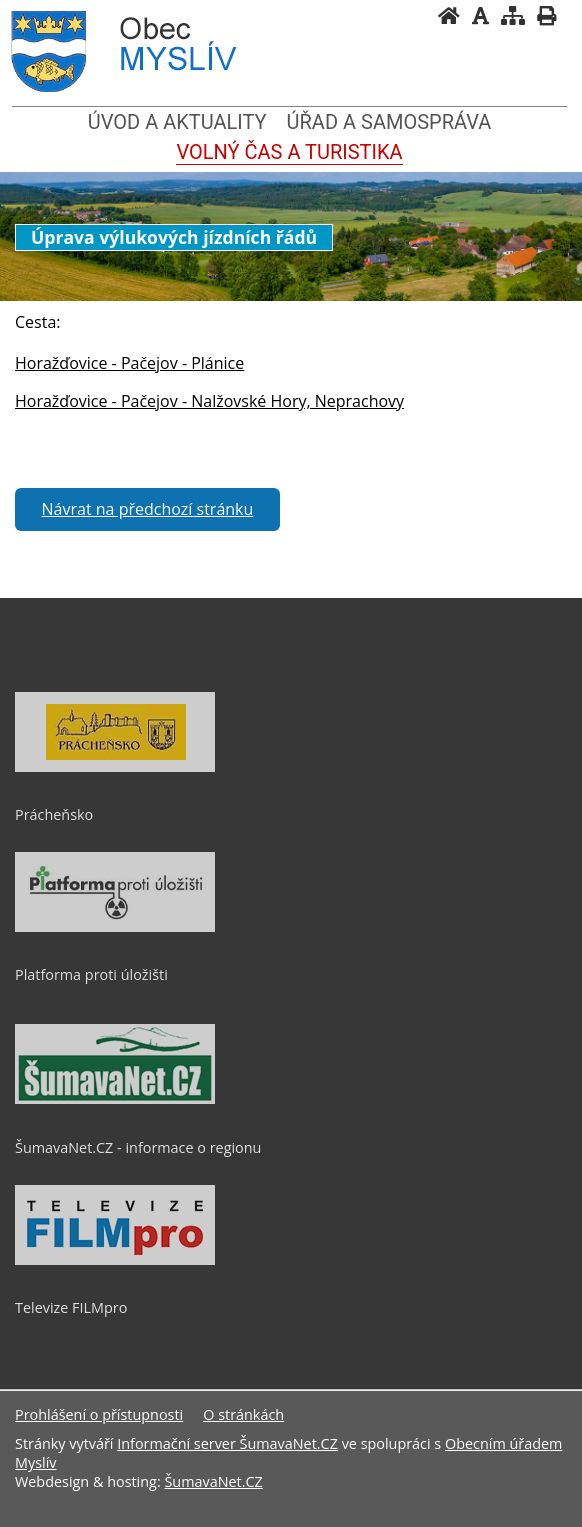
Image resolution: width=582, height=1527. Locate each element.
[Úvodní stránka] (449, 15)
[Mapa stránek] (513, 15)
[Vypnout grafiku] (480, 15)
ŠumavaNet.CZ (213, 1481)
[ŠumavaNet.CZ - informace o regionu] (115, 1099)
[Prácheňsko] (115, 767)
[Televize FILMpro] (115, 1260)
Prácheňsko (54, 814)
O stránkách (243, 1414)
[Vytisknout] (546, 15)
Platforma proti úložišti (91, 974)
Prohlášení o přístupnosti (99, 1414)
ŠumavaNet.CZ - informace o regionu (138, 1147)
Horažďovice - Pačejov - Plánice (129, 363)
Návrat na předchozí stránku (148, 509)
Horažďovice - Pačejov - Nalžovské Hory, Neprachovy (209, 401)
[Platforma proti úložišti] (115, 927)
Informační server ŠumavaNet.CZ (227, 1443)
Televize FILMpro (71, 1307)
